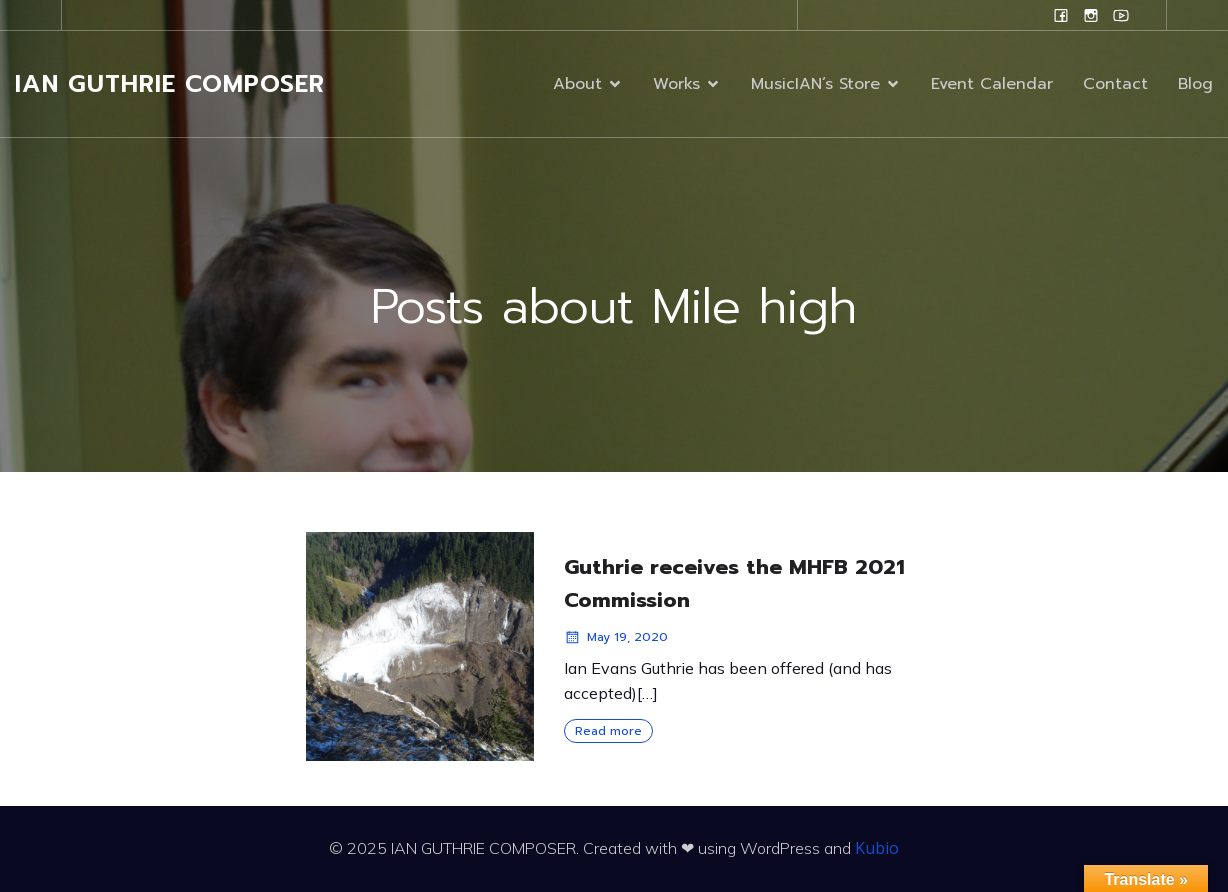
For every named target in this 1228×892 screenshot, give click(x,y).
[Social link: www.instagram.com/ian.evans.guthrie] (1091, 15)
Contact (1115, 86)
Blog (1195, 86)
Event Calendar (992, 86)
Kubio (877, 848)
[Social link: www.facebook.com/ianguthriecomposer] (1061, 15)
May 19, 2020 (616, 637)
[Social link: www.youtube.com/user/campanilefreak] (1121, 15)
